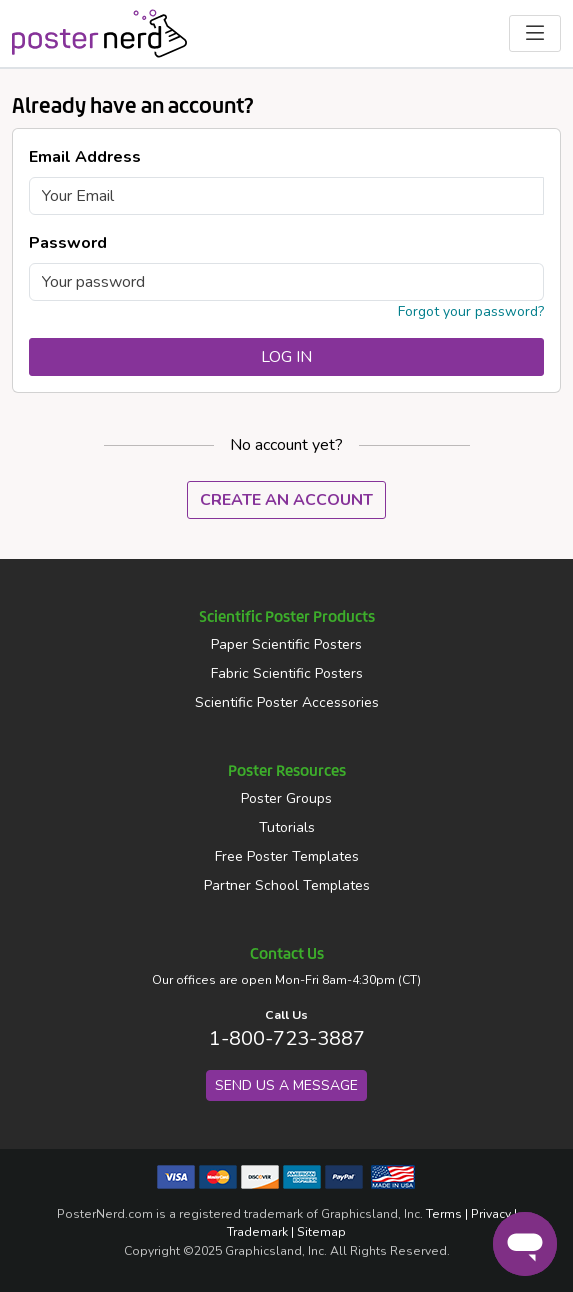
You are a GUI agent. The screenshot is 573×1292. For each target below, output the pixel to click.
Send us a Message (286, 1085)
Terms (444, 1214)
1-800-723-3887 (287, 1038)
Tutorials (287, 827)
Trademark (257, 1232)
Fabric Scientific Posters (287, 673)
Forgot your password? (471, 311)
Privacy (491, 1214)
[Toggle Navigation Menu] (535, 33)
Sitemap (321, 1232)
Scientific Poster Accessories (287, 702)
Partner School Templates (287, 885)
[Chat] (525, 1244)
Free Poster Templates (287, 856)
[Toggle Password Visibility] (531, 282)
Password (68, 243)
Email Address (85, 157)
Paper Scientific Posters (286, 644)
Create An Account (286, 500)
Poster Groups (286, 798)
